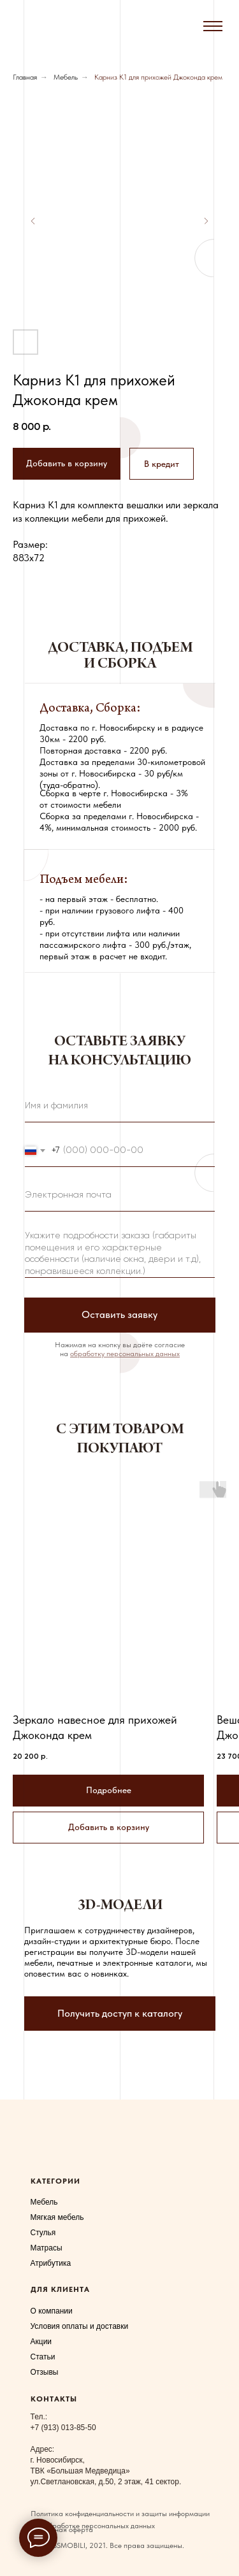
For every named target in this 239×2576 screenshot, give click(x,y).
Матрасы (46, 2247)
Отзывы (45, 2372)
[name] (120, 1106)
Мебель (66, 77)
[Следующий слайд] (206, 221)
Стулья (43, 2232)
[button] (161, 464)
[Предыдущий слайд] (33, 221)
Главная (25, 77)
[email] (120, 1196)
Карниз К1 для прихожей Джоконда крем (158, 77)
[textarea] (120, 1251)
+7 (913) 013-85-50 (63, 2427)
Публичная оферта (62, 2529)
